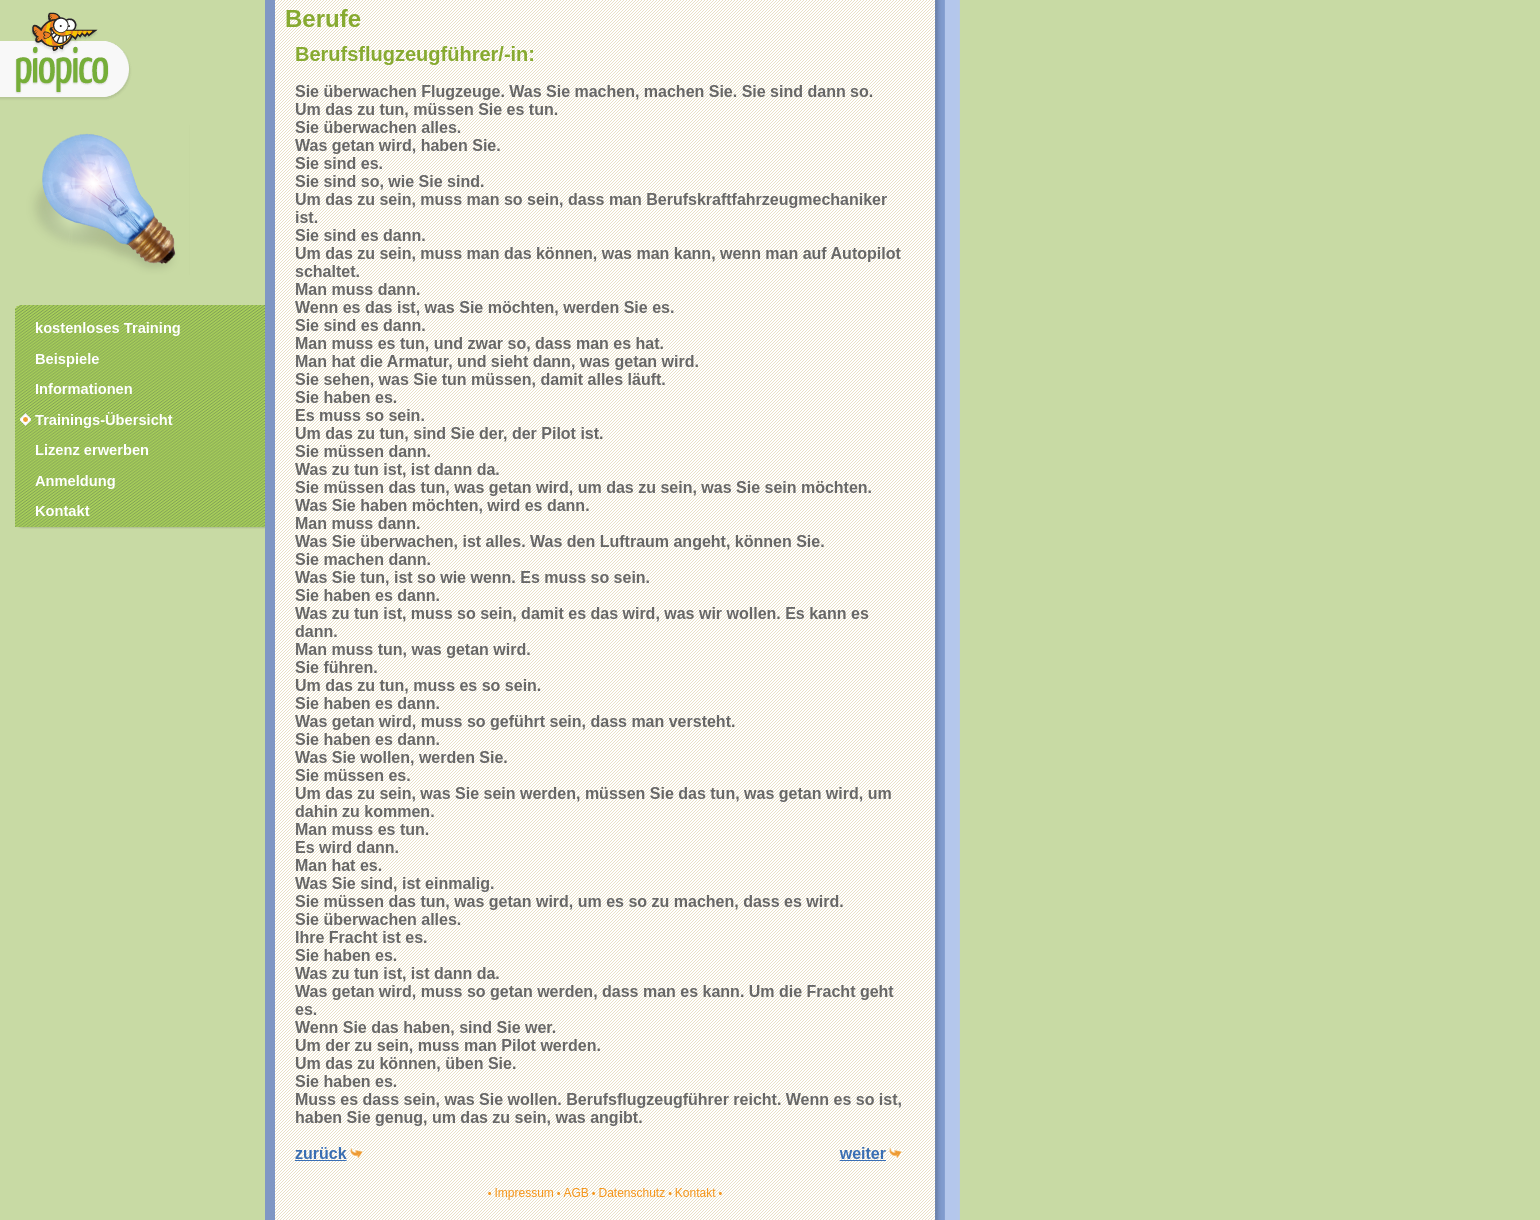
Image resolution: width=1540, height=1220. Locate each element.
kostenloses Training (108, 328)
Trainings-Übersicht (95, 420)
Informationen (84, 389)
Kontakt (695, 1193)
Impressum (523, 1193)
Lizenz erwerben (92, 450)
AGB (575, 1193)
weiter (863, 1153)
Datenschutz (631, 1193)
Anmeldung (75, 481)
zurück (321, 1153)
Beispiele (67, 359)
